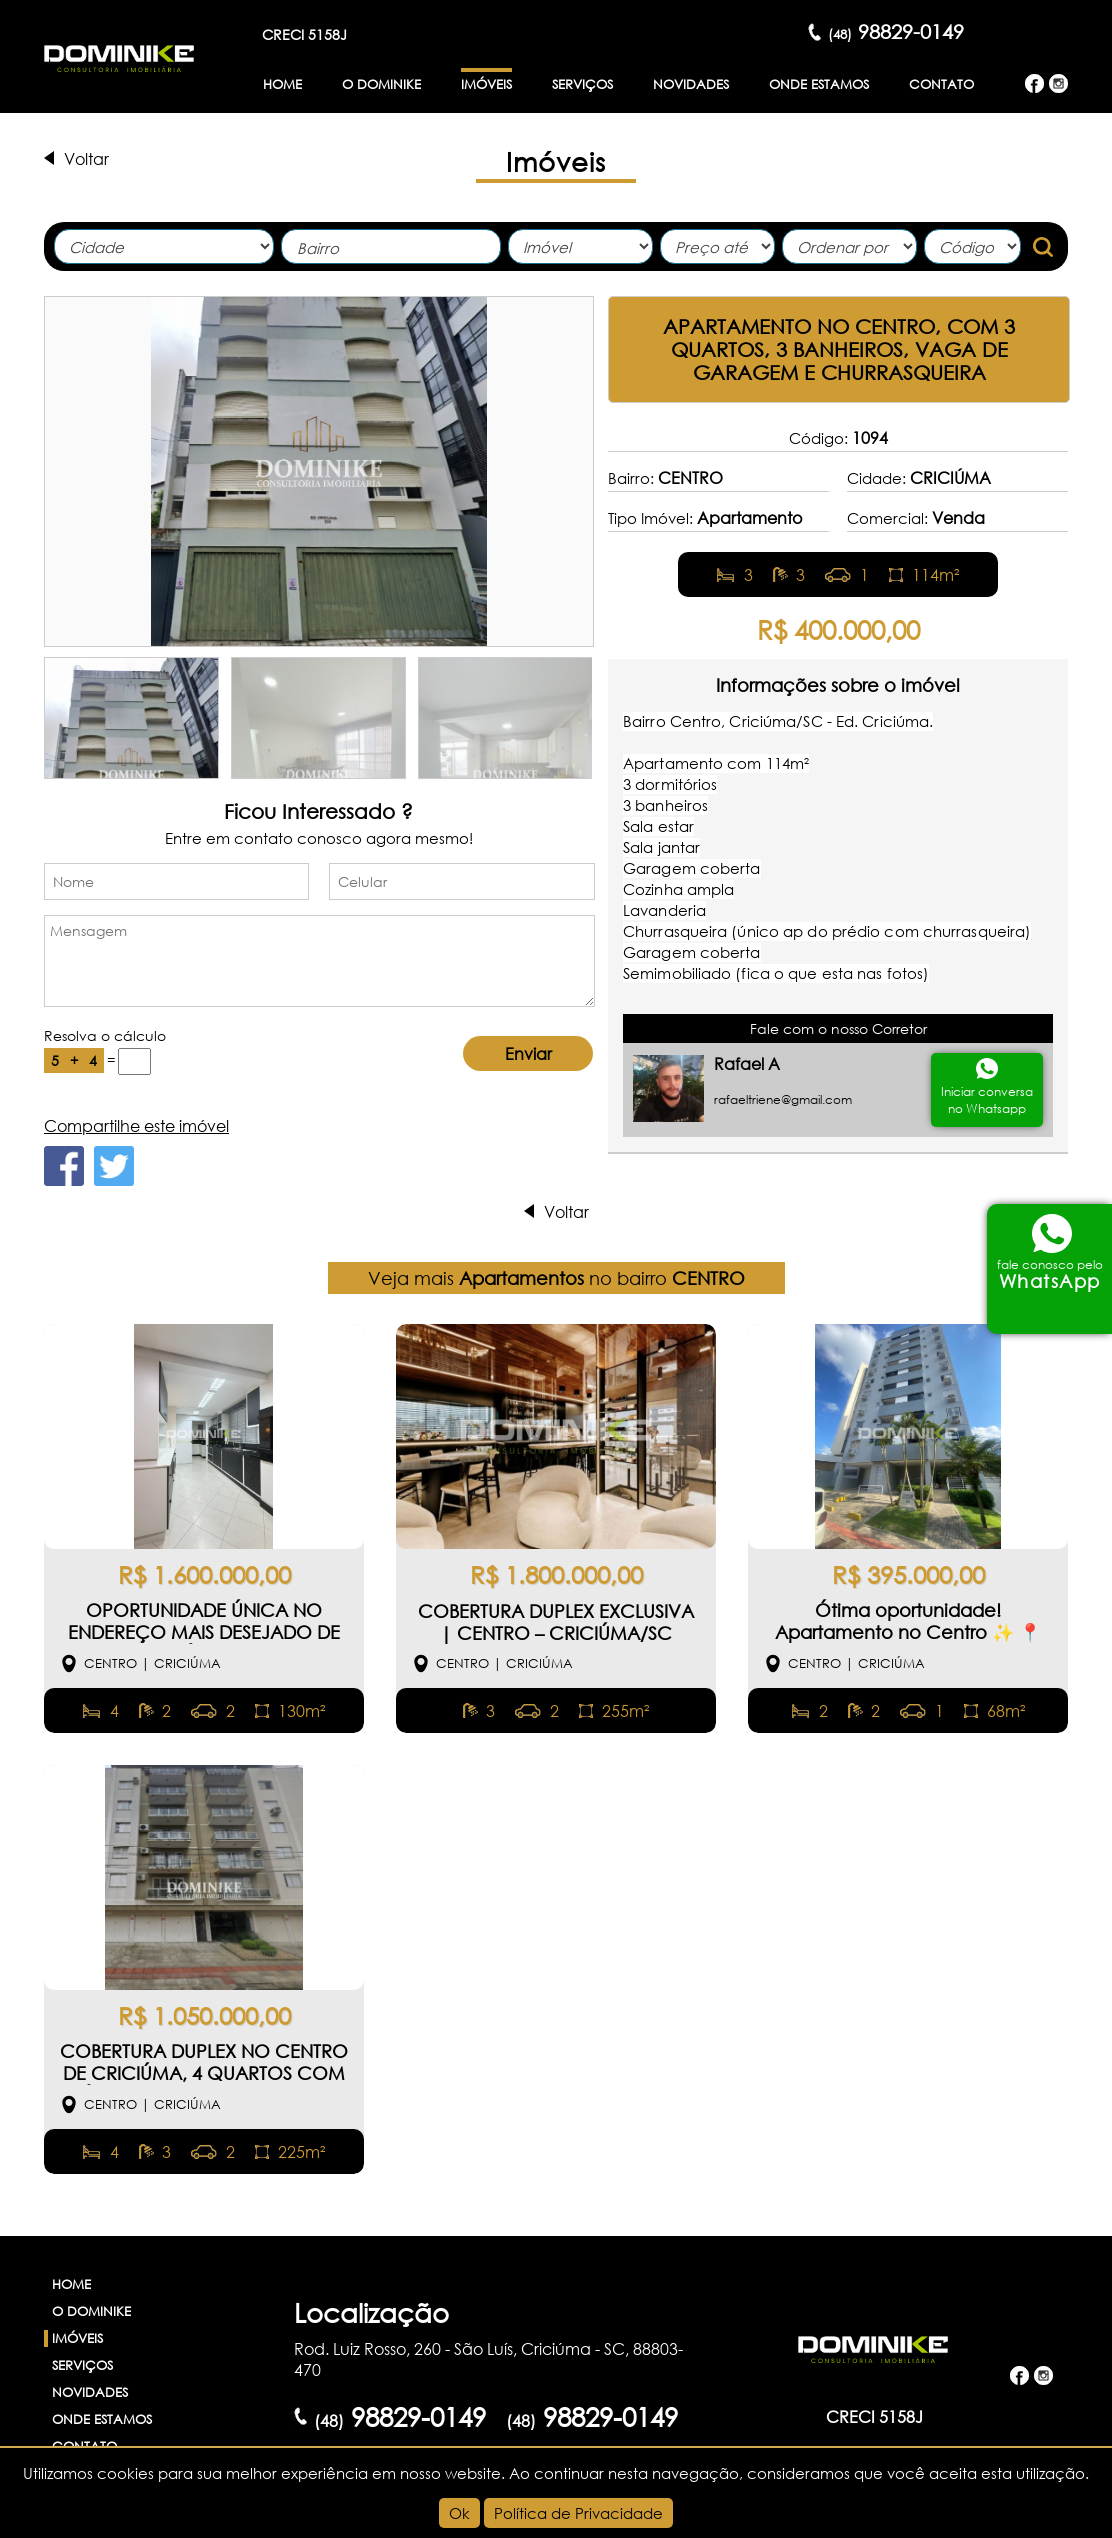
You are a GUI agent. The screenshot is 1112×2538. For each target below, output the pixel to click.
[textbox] (396, 248)
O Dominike (381, 84)
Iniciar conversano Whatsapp (987, 1100)
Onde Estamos (819, 84)
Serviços (582, 84)
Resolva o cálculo (105, 1035)
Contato (941, 84)
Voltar (86, 158)
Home (282, 84)
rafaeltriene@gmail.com (783, 1099)
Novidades (691, 84)
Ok (459, 2513)
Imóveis (486, 84)
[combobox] (391, 246)
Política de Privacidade (578, 2513)
